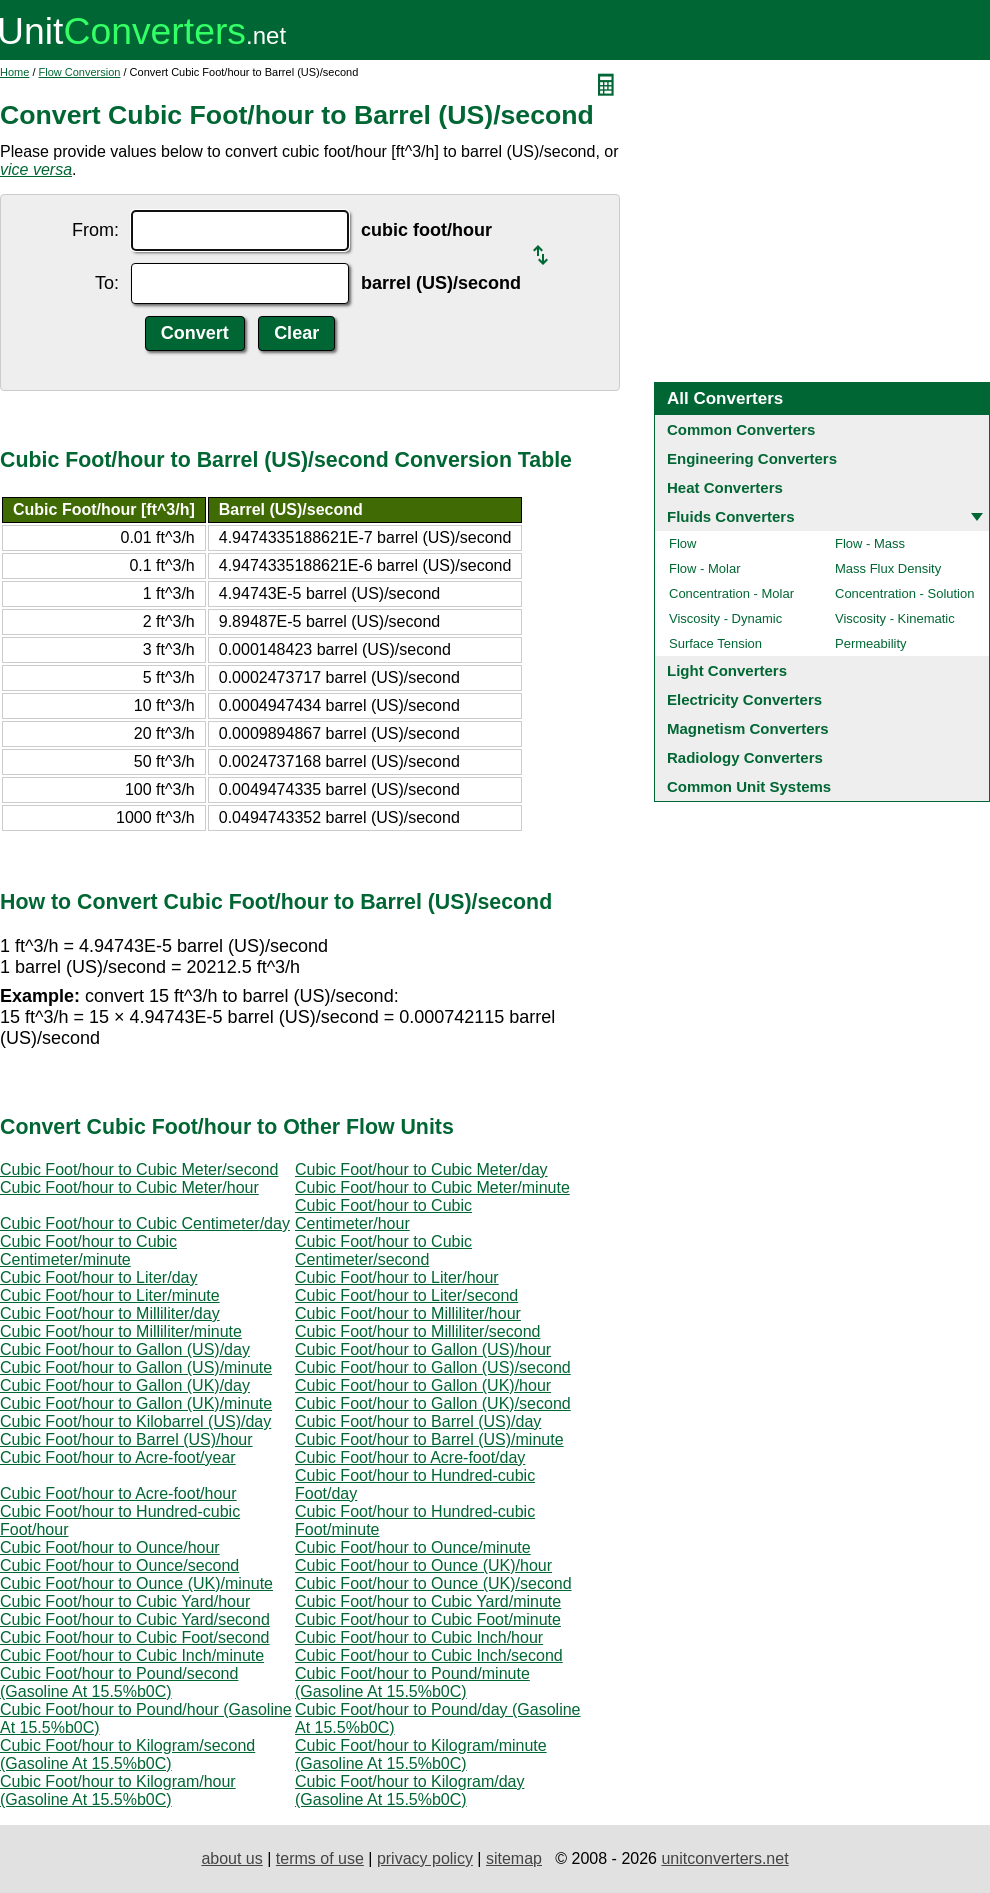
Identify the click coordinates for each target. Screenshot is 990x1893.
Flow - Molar (705, 568)
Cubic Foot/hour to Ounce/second (119, 1565)
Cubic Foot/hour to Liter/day (98, 1277)
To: (107, 283)
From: (95, 230)
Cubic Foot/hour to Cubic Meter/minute (432, 1187)
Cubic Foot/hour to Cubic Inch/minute (132, 1655)
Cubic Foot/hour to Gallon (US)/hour (423, 1349)
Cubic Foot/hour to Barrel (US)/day (418, 1421)
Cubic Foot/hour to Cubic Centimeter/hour (383, 1214)
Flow (682, 543)
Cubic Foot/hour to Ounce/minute (413, 1547)
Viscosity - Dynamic (725, 618)
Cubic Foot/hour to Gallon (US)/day (125, 1349)
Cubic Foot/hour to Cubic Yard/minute (428, 1601)
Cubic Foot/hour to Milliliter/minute (121, 1331)
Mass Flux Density (888, 568)
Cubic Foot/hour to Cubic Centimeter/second (383, 1250)
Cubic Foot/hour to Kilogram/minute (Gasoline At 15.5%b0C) (421, 1754)
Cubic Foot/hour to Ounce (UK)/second (433, 1583)
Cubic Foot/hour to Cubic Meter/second (139, 1169)
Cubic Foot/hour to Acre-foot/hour (118, 1493)
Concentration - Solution (904, 593)
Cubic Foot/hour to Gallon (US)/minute (136, 1367)
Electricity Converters (744, 699)
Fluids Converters (731, 516)
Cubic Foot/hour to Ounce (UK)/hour (423, 1565)
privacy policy (425, 1858)
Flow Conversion (80, 72)
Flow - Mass (870, 543)
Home (14, 72)
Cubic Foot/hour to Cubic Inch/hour (419, 1637)
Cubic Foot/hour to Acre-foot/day (410, 1457)
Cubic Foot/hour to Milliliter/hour (408, 1313)
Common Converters (741, 429)
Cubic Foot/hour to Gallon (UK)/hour (423, 1385)
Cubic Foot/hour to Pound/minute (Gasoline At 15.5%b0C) (412, 1682)
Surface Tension (715, 643)
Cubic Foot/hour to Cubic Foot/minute (428, 1619)
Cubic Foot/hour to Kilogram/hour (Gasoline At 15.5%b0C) (118, 1790)
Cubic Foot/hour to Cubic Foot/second (134, 1637)
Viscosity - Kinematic (895, 618)
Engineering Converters (752, 458)
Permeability (871, 643)
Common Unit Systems (749, 786)
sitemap (514, 1858)
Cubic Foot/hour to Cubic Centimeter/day (145, 1223)
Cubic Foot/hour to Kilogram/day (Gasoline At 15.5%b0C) (409, 1790)
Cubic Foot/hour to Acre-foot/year (118, 1457)
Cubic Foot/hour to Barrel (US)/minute (429, 1439)
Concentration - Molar (731, 593)
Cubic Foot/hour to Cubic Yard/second (135, 1619)
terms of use (320, 1858)
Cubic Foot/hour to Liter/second (406, 1295)
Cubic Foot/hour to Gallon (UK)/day (125, 1385)
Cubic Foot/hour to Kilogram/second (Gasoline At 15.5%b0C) (127, 1754)
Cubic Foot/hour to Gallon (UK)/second (433, 1403)
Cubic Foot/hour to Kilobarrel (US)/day (135, 1421)
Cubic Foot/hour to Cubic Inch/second (429, 1655)
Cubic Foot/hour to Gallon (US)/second (433, 1367)
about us (231, 1858)
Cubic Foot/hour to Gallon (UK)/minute (136, 1403)
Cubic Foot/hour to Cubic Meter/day (421, 1169)
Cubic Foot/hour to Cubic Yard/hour (125, 1601)
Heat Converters (725, 487)
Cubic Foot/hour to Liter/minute (110, 1295)
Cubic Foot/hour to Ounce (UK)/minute (136, 1583)
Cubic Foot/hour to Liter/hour (397, 1277)
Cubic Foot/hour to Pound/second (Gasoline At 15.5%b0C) (119, 1682)
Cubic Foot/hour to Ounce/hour (110, 1547)
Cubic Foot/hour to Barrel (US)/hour (126, 1439)
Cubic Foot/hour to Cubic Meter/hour (129, 1187)
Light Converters (727, 670)
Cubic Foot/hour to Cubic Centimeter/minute (88, 1250)
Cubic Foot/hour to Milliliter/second (417, 1331)
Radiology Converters (745, 757)
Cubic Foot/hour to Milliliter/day (110, 1313)
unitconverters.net (724, 1858)
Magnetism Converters (748, 728)
